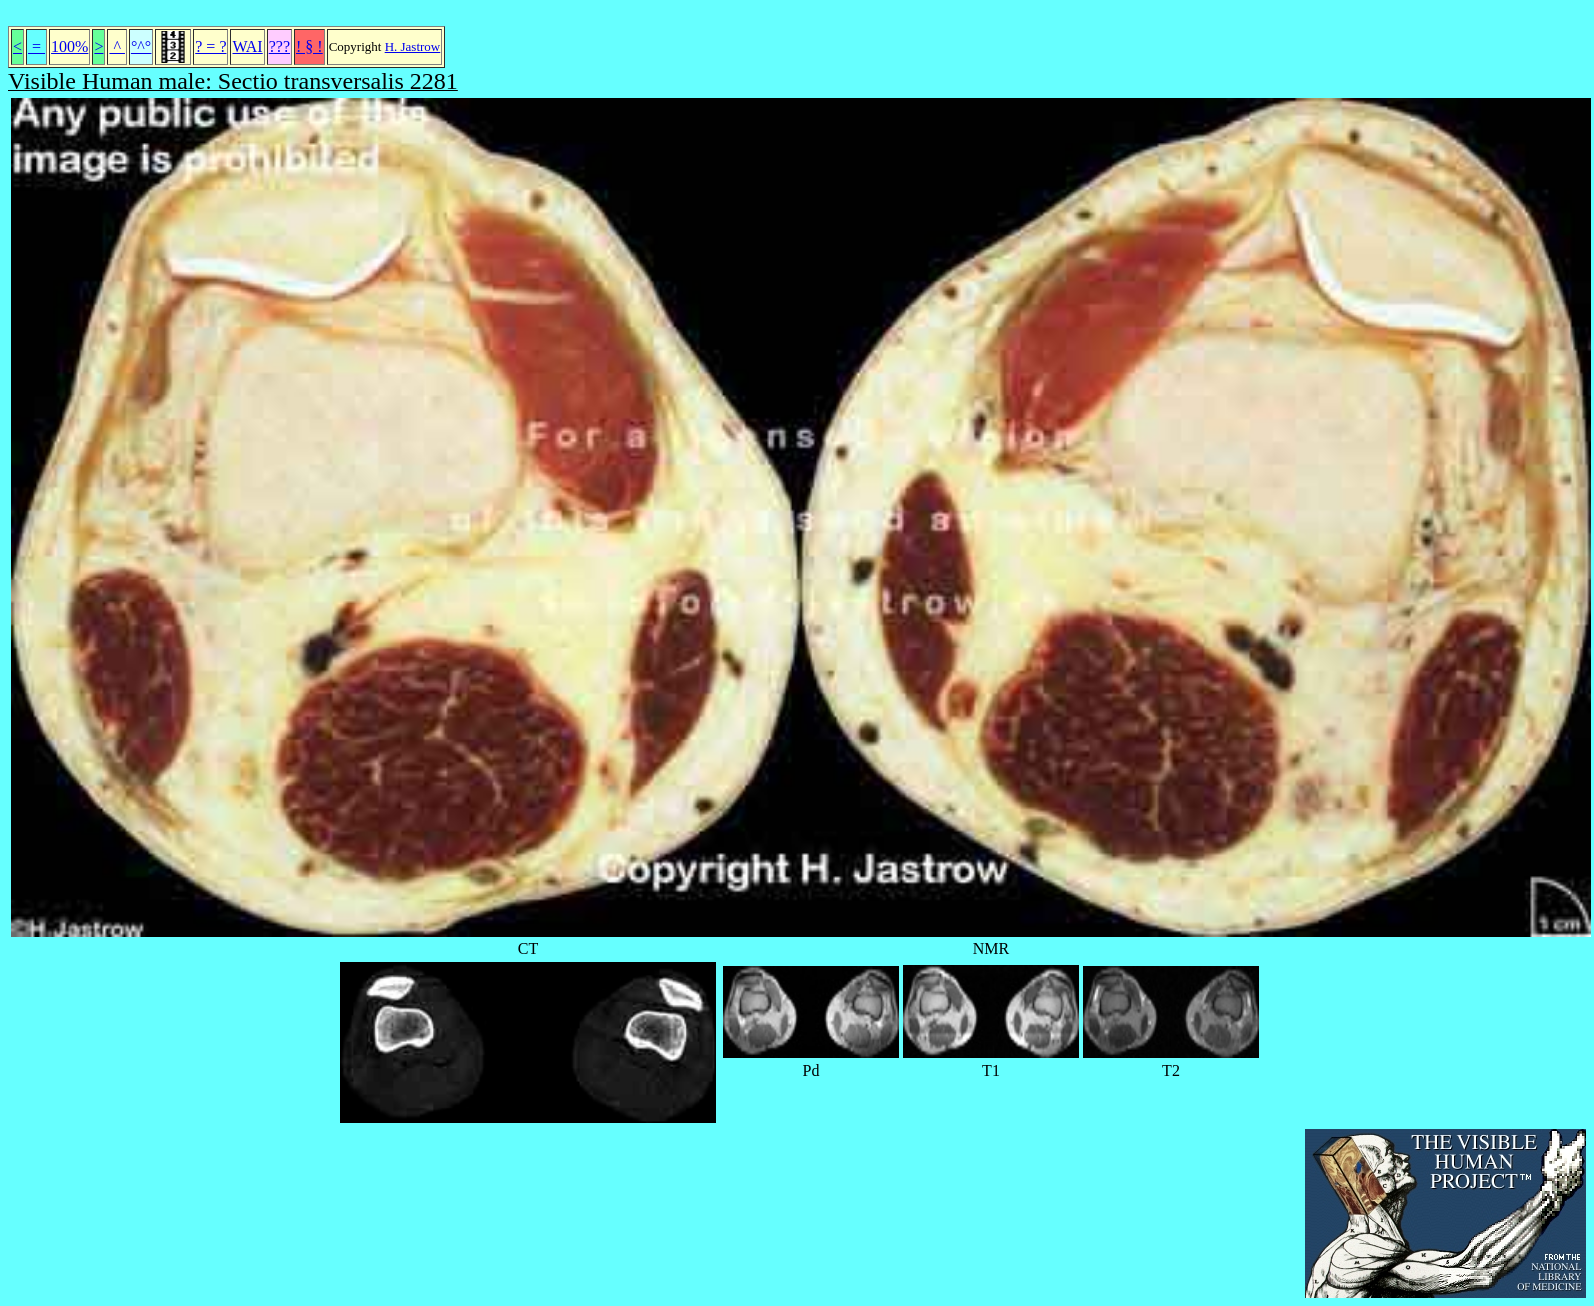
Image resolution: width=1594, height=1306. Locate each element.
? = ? (210, 46)
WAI (247, 46)
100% (69, 46)
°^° (141, 46)
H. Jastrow (413, 46)
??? (279, 46)
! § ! (309, 46)
